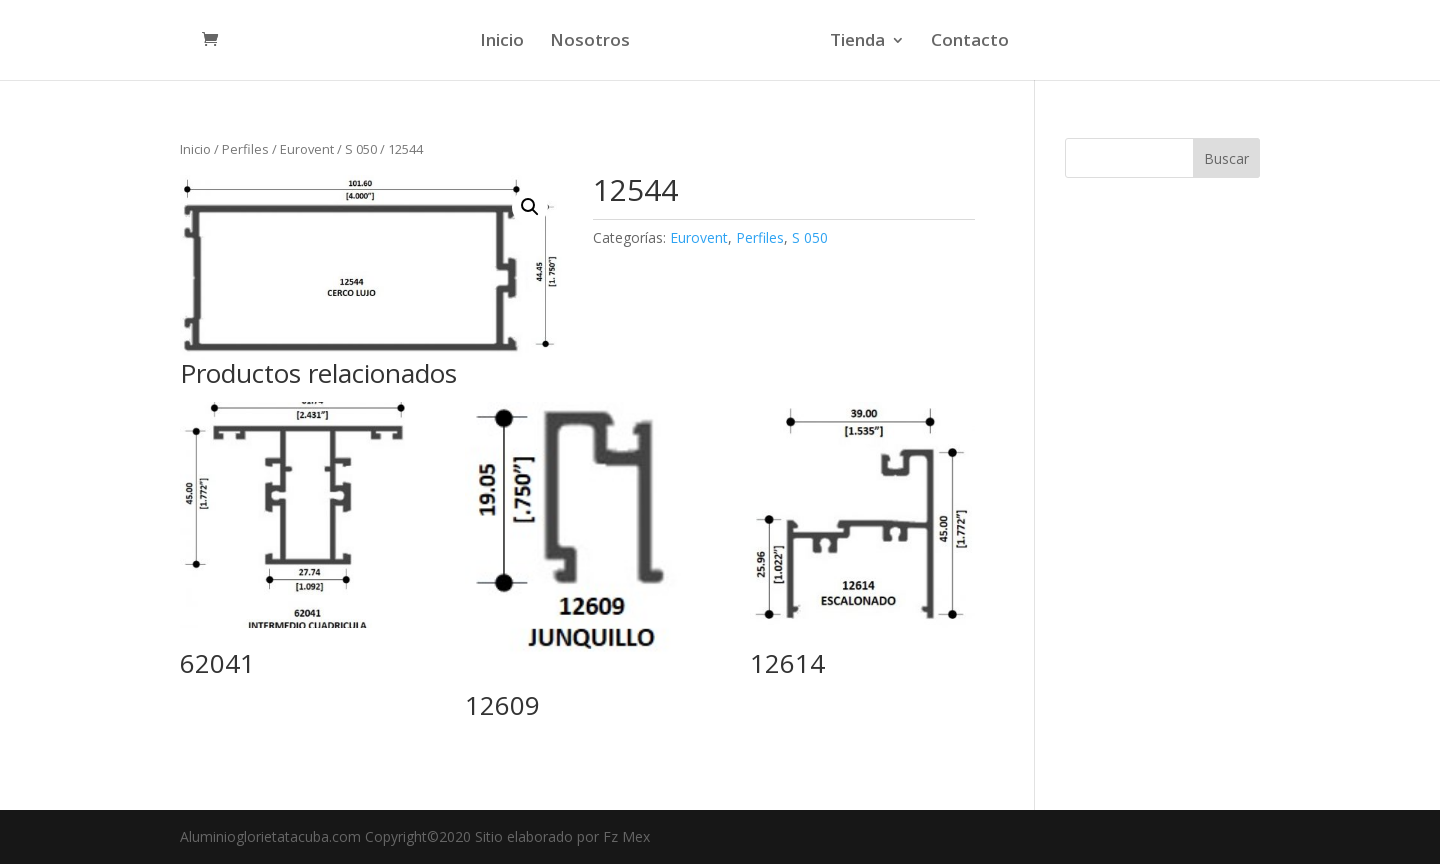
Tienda (857, 42)
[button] (530, 207)
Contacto (970, 42)
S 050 (361, 149)
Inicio (502, 42)
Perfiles (245, 149)
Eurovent (307, 149)
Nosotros (590, 42)
